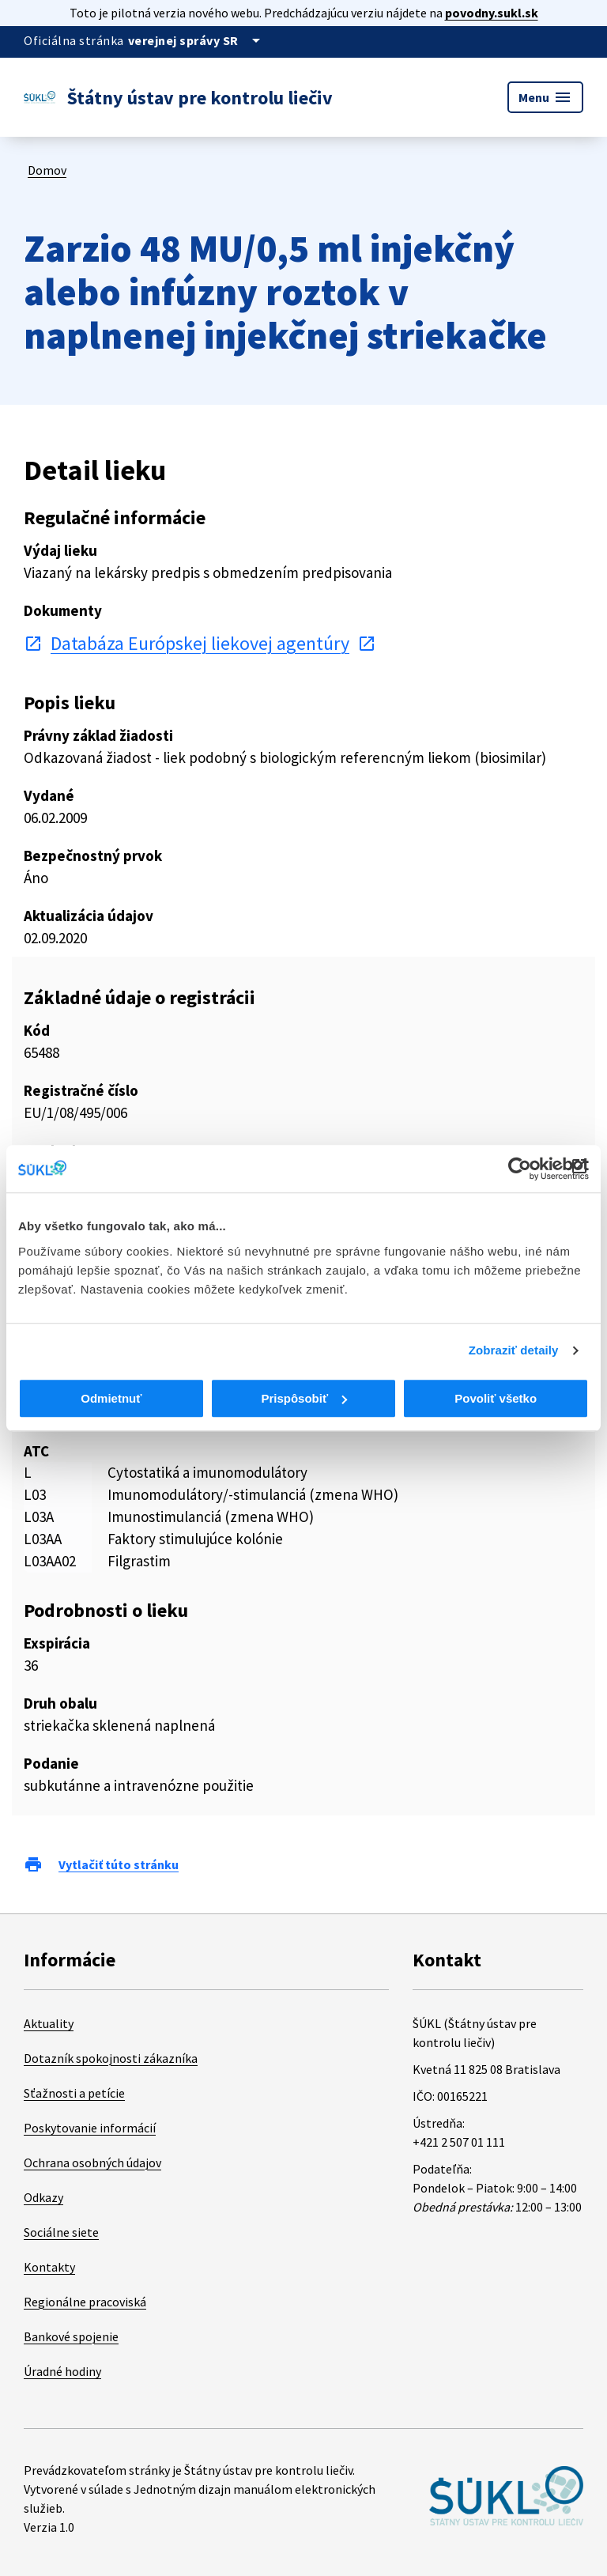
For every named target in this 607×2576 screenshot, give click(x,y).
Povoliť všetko (495, 1398)
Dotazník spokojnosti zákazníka (111, 2058)
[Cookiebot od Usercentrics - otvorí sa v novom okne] (520, 1168)
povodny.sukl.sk (491, 13)
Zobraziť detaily (514, 1350)
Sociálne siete (61, 2232)
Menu (545, 97)
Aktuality (49, 2023)
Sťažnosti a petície (74, 2093)
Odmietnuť (111, 1398)
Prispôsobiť (304, 1398)
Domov (47, 170)
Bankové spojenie (71, 2336)
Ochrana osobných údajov (92, 2162)
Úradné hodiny (62, 2371)
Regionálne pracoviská (85, 2302)
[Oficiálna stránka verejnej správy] (197, 40)
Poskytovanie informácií (90, 2128)
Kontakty (49, 2267)
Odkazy (43, 2197)
